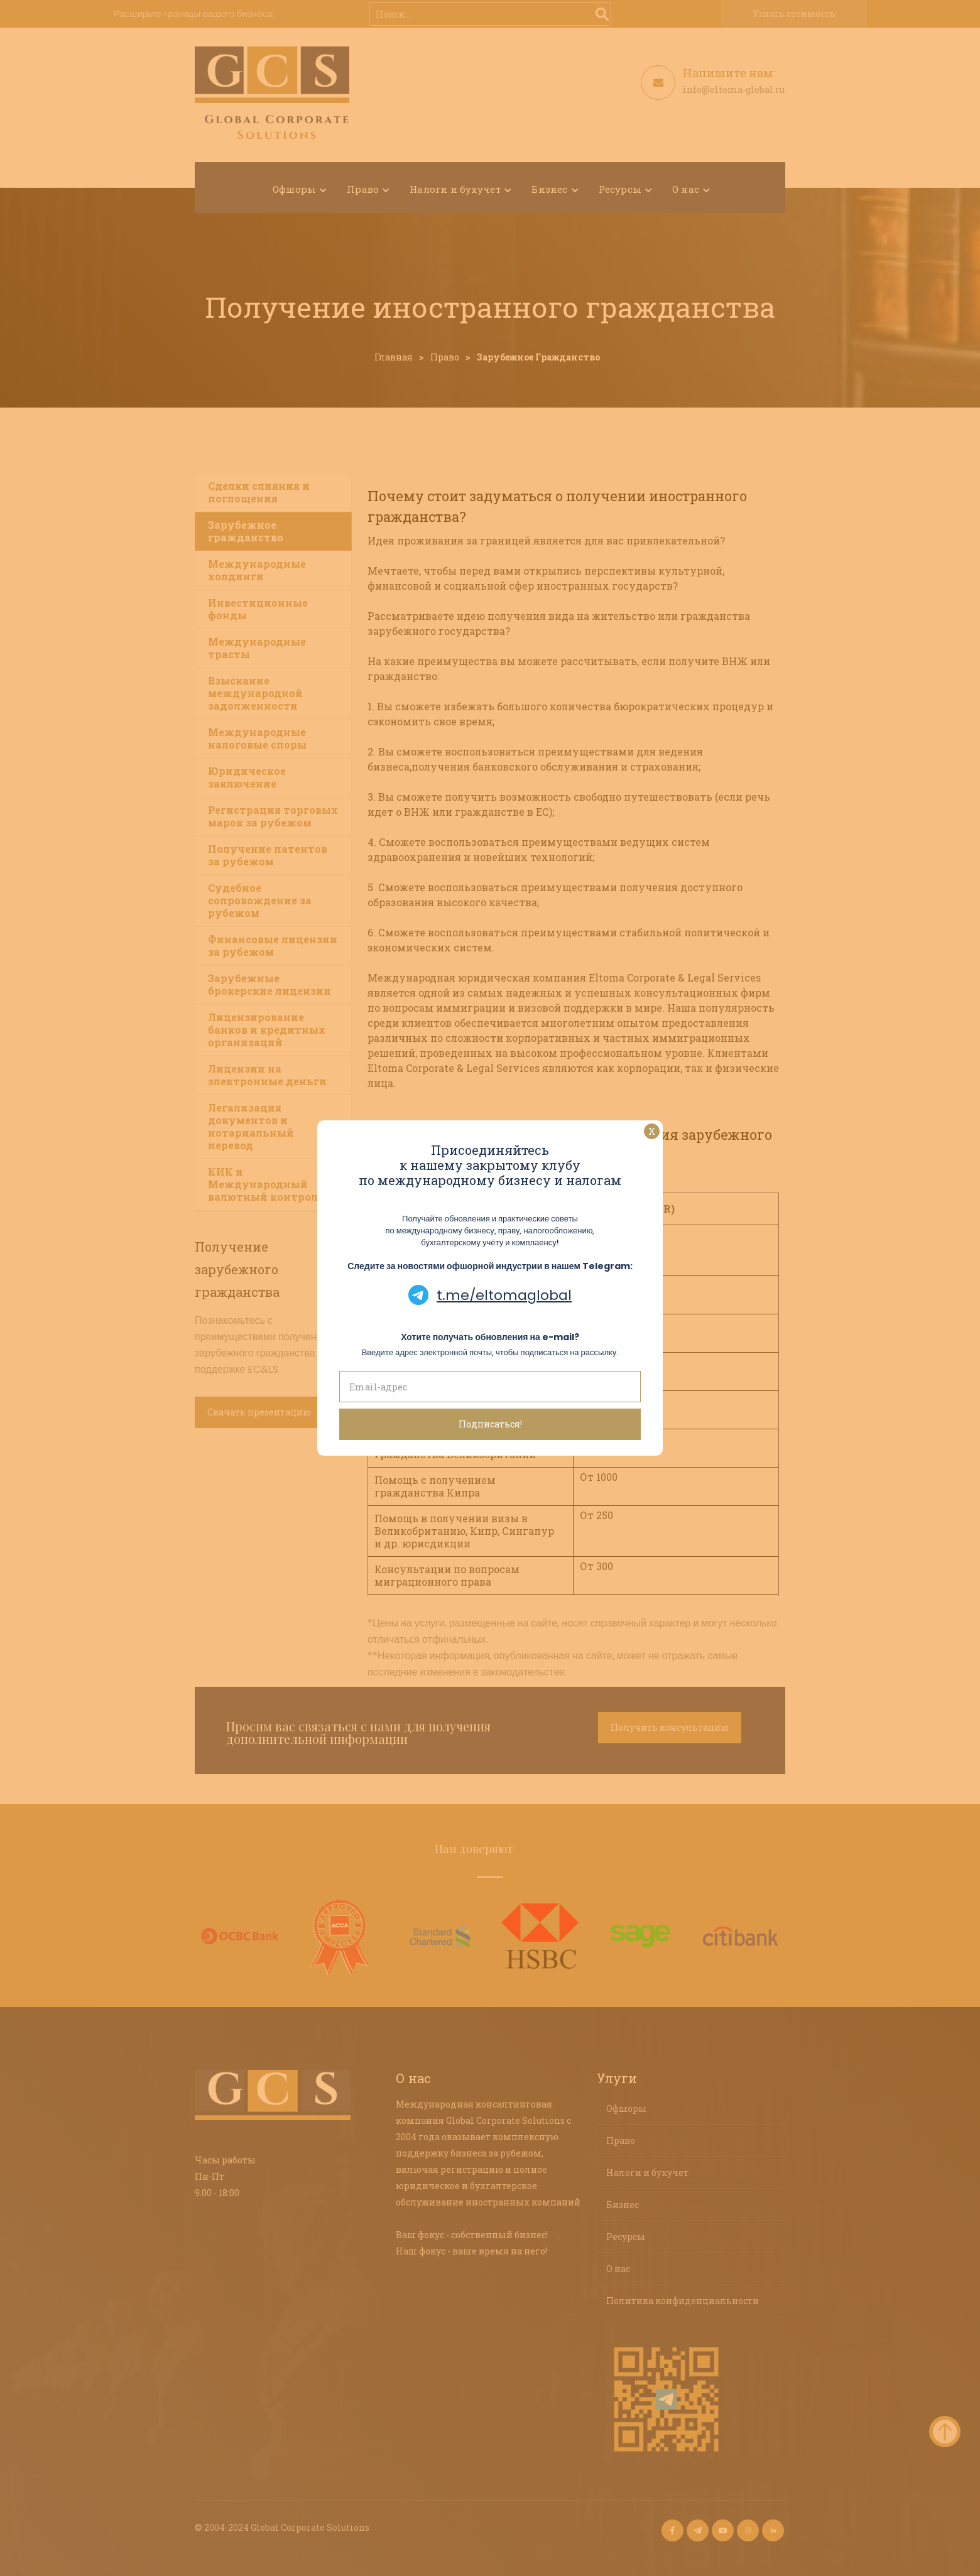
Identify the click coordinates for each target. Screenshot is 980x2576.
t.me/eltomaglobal (504, 1295)
